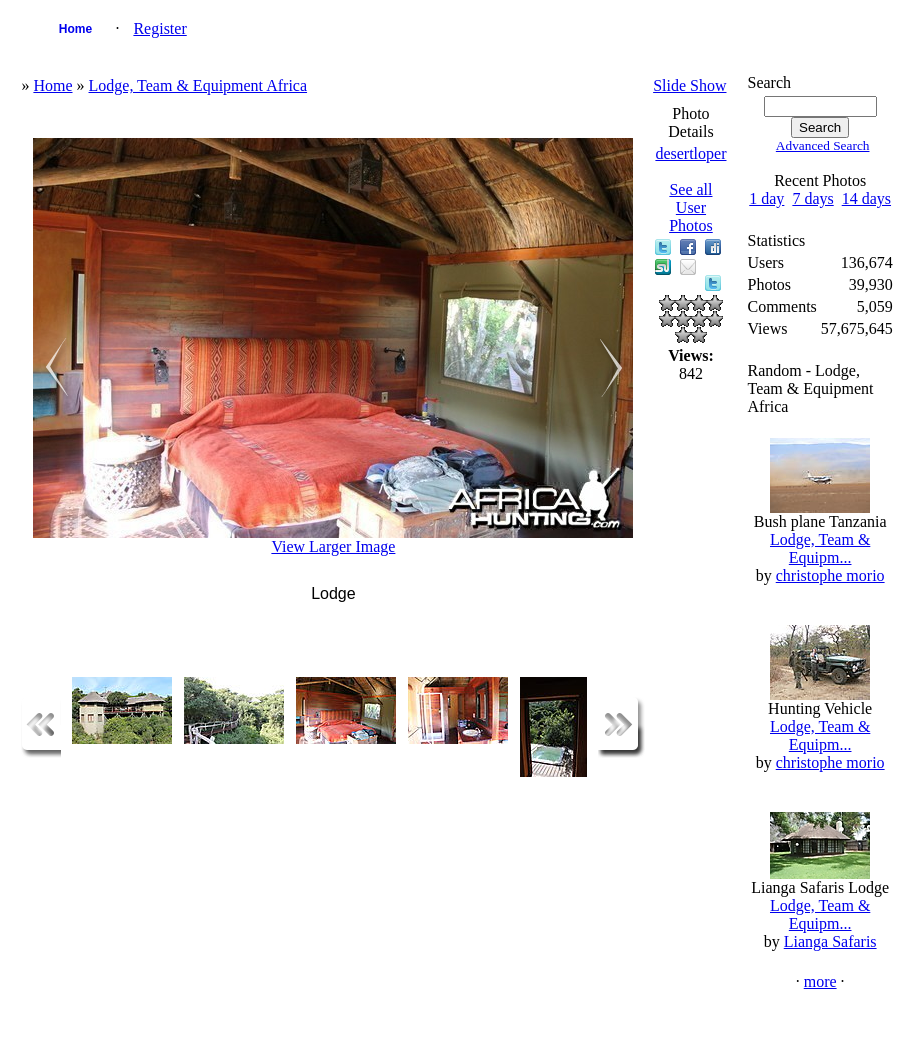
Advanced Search (823, 145)
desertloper (690, 153)
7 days (812, 198)
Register (159, 28)
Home (75, 29)
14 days (866, 198)
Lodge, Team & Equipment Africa (198, 85)
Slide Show (689, 85)
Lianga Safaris (830, 941)
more (820, 981)
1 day (766, 198)
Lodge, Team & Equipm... (820, 548)
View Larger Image (333, 546)
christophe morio (830, 575)
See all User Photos (691, 207)
